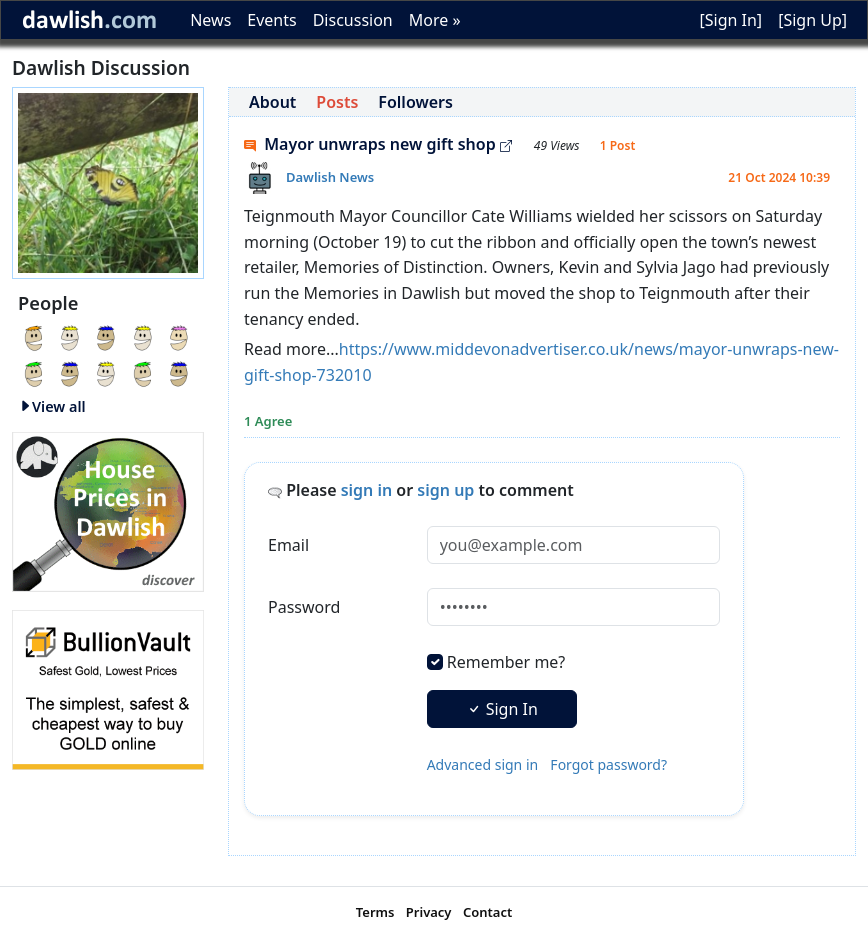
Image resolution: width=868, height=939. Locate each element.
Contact (487, 912)
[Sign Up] (812, 20)
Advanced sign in (483, 764)
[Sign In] (730, 20)
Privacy (429, 912)
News (210, 20)
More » (435, 20)
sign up (445, 490)
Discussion (353, 20)
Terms (375, 912)
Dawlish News (330, 177)
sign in (367, 490)
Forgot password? (608, 764)
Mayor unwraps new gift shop (378, 144)
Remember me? (506, 662)
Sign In (502, 709)
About (272, 102)
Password (304, 607)
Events (271, 20)
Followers (415, 102)
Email (288, 545)
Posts (337, 102)
